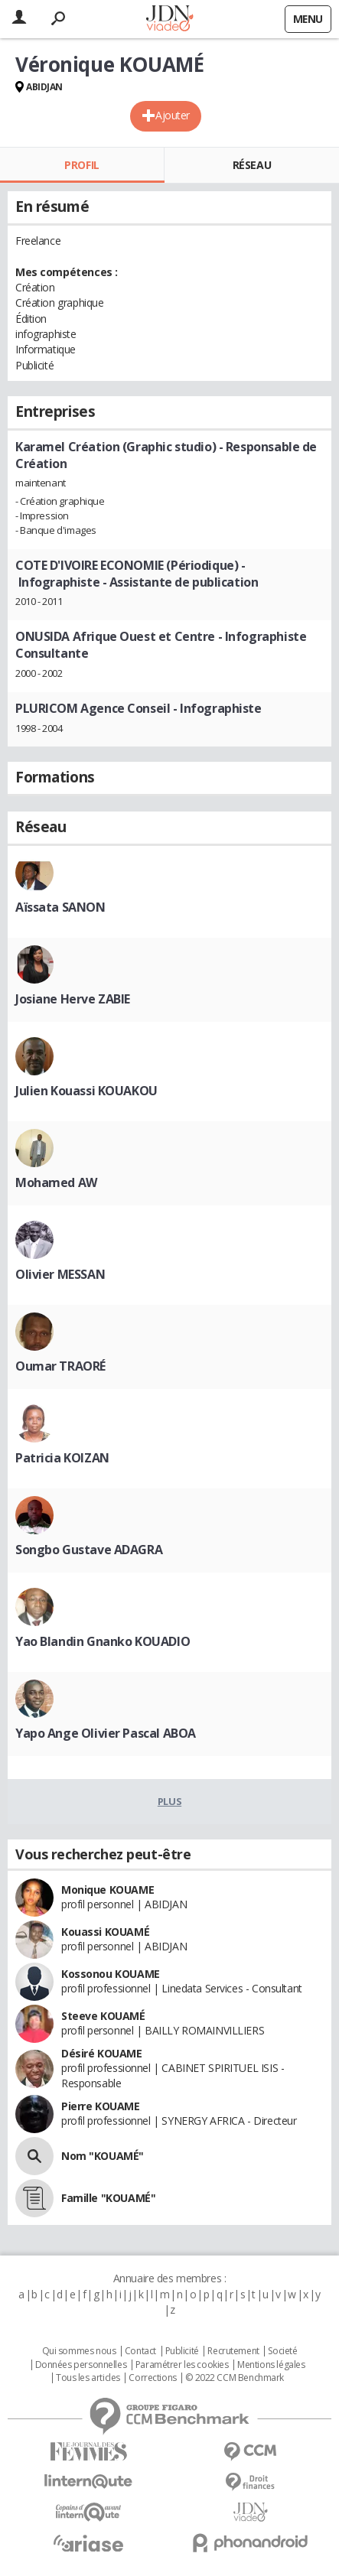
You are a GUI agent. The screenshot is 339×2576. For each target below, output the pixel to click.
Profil (81, 165)
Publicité (182, 2351)
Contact (140, 2351)
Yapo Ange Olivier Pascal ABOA (105, 1733)
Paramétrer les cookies (182, 2365)
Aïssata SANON (60, 907)
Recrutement (233, 2351)
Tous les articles (88, 2378)
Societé (282, 2351)
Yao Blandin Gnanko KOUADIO (102, 1641)
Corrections (152, 2378)
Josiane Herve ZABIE (72, 998)
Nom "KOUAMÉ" (102, 2155)
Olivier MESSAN (60, 1274)
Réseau (252, 165)
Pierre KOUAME (100, 2106)
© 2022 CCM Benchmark (234, 2378)
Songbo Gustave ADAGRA (88, 1549)
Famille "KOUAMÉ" (108, 2198)
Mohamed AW (56, 1182)
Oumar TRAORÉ (60, 1366)
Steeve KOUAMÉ (103, 2015)
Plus (169, 1801)
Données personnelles (81, 2365)
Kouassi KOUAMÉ (105, 1931)
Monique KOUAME (107, 1889)
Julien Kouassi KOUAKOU (86, 1090)
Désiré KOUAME (101, 2053)
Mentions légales (271, 2365)
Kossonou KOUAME (110, 1973)
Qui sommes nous (79, 2351)
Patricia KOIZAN (62, 1457)
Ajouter (172, 115)
